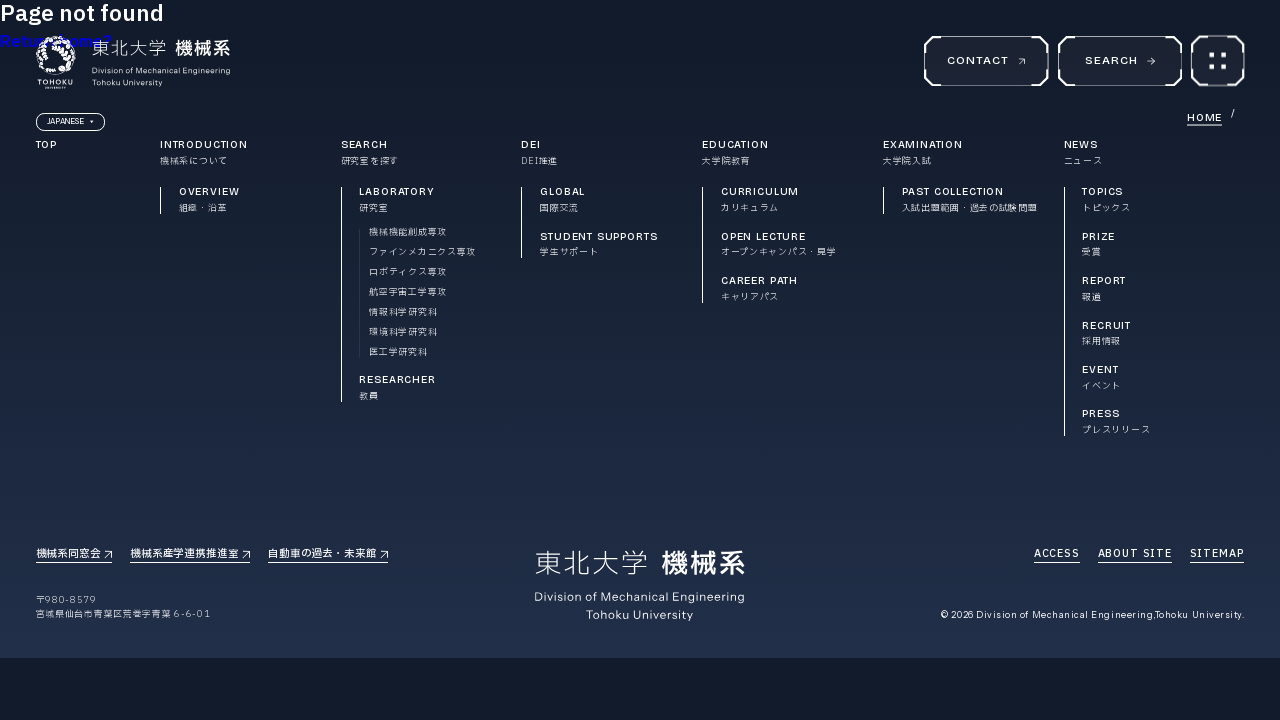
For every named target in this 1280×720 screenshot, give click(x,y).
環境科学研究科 (403, 333)
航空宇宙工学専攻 (408, 293)
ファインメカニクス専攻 (422, 253)
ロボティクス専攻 (408, 273)
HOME (1204, 118)
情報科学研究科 (403, 313)
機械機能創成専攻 (408, 233)
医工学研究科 (398, 353)
